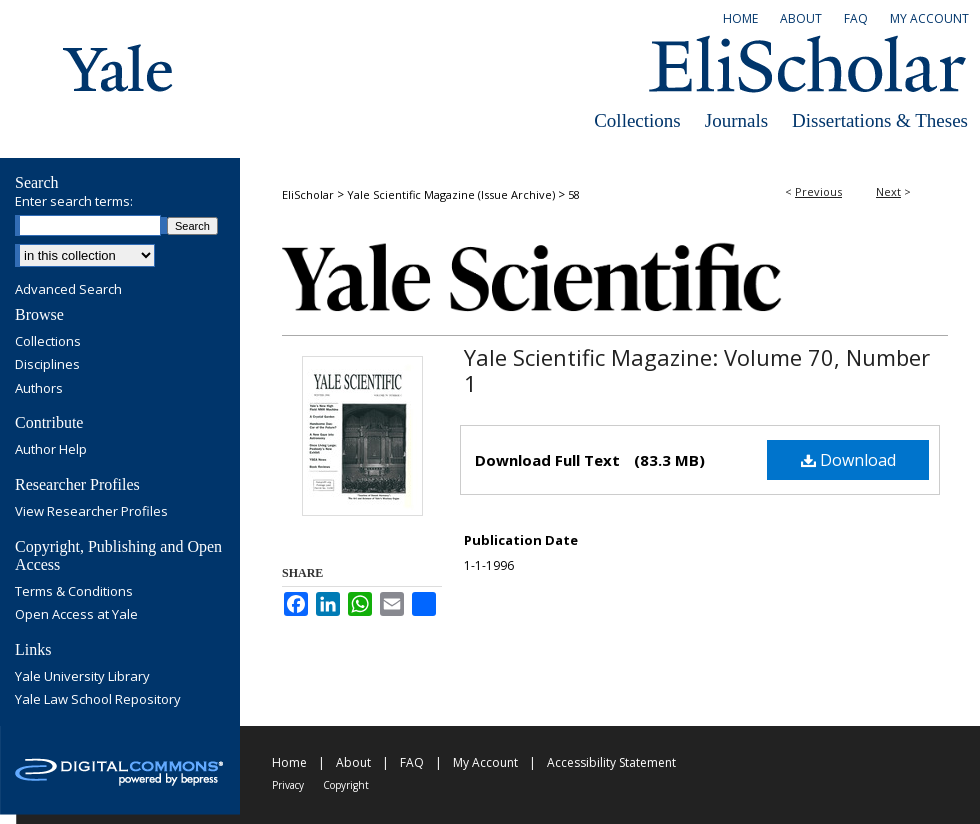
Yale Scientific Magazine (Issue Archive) (451, 194)
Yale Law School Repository (98, 700)
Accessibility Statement (611, 762)
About (353, 762)
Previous (818, 191)
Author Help (51, 450)
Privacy (288, 785)
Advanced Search (68, 289)
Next (888, 191)
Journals (736, 120)
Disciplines (47, 365)
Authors (39, 389)
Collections (637, 120)
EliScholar (308, 194)
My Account (485, 762)
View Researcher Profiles (91, 512)
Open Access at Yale (76, 615)
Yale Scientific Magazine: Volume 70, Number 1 (697, 370)
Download (848, 460)
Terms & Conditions (74, 592)
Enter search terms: (74, 201)
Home (289, 762)
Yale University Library (82, 677)
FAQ (412, 762)
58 (574, 194)
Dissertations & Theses (880, 120)
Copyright (346, 785)
